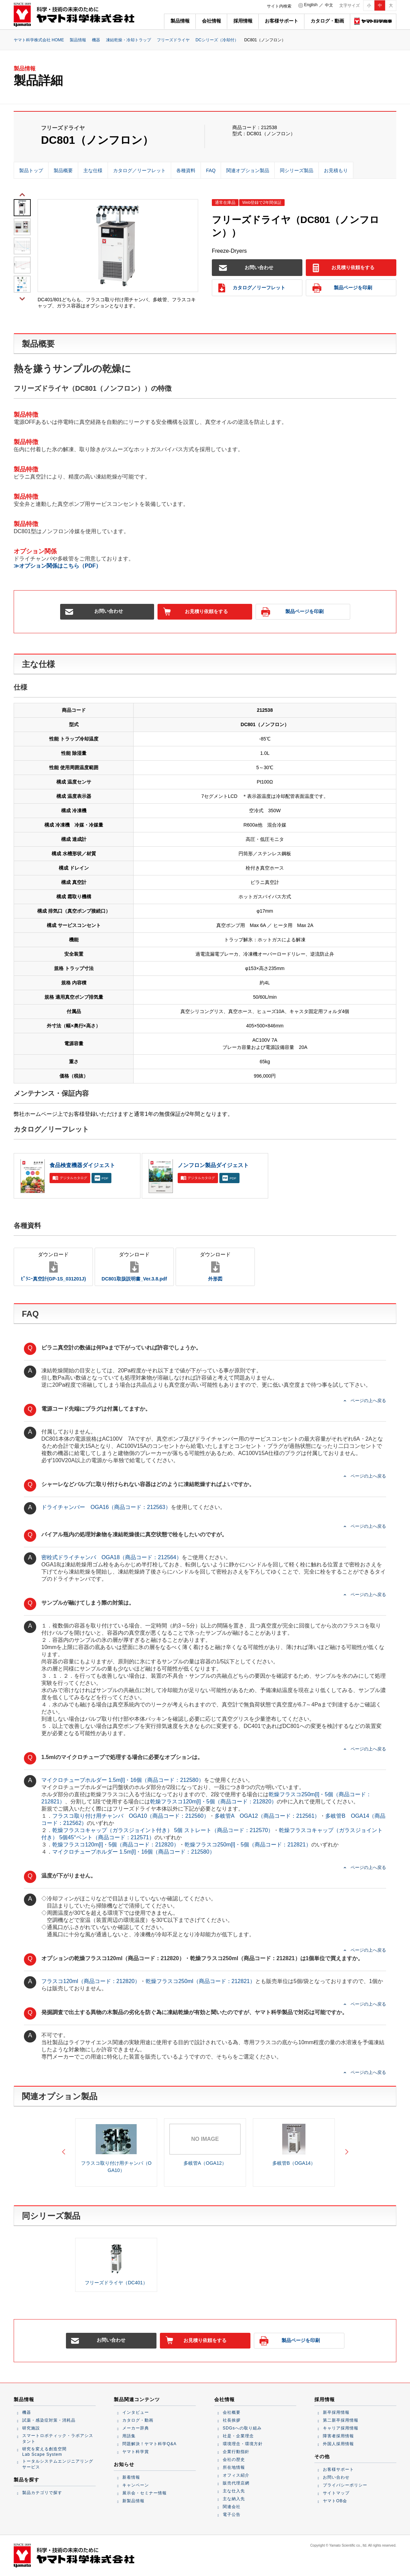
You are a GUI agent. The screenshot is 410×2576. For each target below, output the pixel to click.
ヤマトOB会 (335, 2500)
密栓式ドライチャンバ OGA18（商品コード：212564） (111, 1557)
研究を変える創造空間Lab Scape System (44, 2452)
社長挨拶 (232, 2420)
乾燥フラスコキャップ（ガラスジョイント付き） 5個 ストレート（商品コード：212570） (162, 1830)
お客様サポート (281, 21)
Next (22, 298)
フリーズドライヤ (173, 40)
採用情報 (242, 21)
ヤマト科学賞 (135, 2451)
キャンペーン (135, 2485)
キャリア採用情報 (340, 2428)
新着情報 (131, 2477)
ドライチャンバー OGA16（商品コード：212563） (106, 1507)
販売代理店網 (236, 2483)
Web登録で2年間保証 (262, 202)
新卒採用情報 (336, 2412)
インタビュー (135, 2412)
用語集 (129, 2436)
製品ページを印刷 (342, 288)
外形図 (215, 1266)
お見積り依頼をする (343, 268)
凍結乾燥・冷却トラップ (128, 40)
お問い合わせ (246, 268)
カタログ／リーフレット (251, 288)
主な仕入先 (234, 2491)
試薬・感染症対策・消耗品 (49, 2420)
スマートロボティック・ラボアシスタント (57, 2438)
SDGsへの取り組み (242, 2428)
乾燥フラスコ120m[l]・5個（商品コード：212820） (213, 1801)
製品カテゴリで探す (42, 2492)
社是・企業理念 (238, 2436)
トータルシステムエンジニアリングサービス (57, 2464)
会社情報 (211, 21)
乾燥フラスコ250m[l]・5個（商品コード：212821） (247, 1844)
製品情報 (180, 21)
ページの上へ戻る (368, 1400)
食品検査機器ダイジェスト (82, 1165)
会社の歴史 (234, 2459)
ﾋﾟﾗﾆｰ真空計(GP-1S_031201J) (53, 1266)
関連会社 (232, 2506)
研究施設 (31, 2428)
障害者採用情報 (338, 2436)
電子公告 (232, 2514)
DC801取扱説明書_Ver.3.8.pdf (134, 1266)
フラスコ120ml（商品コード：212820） (90, 1981)
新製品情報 (133, 2500)
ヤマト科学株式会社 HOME (39, 40)
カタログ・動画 (327, 21)
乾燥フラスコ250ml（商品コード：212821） (200, 1981)
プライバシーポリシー (345, 2485)
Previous (22, 194)
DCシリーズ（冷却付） (216, 40)
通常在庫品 (225, 202)
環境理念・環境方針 (243, 2443)
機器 (96, 40)
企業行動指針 (236, 2451)
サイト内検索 (279, 6)
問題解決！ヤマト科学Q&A (149, 2443)
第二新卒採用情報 (340, 2420)
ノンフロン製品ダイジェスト (213, 1165)
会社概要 (232, 2412)
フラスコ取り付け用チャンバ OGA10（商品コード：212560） (130, 1816)
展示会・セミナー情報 (144, 2493)
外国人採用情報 (338, 2443)
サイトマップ (336, 2493)
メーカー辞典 (135, 2428)
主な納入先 (234, 2498)
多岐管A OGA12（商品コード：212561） (267, 1816)
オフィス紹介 (236, 2475)
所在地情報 (234, 2467)
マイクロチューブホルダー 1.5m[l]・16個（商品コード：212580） (122, 1780)
